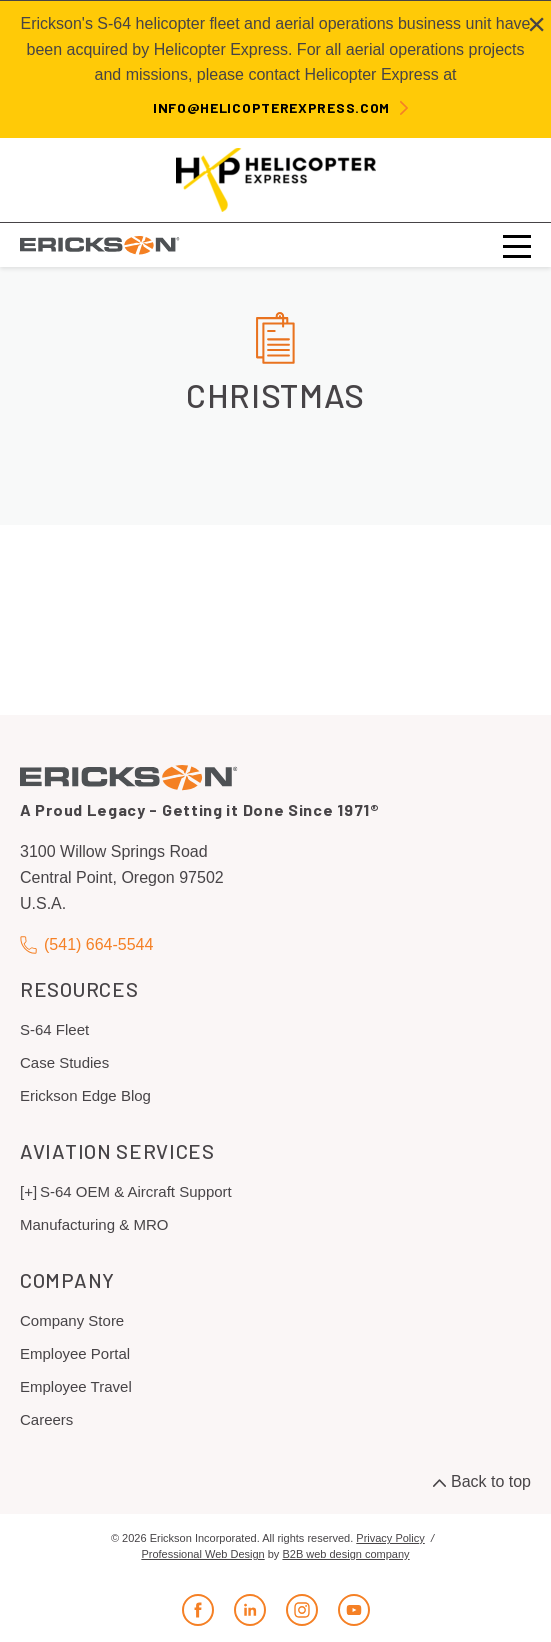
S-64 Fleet (54, 1029)
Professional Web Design (202, 1554)
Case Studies (64, 1062)
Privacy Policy (390, 1538)
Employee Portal (75, 1353)
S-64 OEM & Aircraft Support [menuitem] (136, 1191)
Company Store (72, 1320)
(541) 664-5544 (86, 944)
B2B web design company (345, 1554)
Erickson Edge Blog (85, 1095)
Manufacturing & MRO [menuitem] (94, 1224)
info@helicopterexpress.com (271, 107)
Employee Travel (76, 1386)
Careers (46, 1419)
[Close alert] (536, 24)
